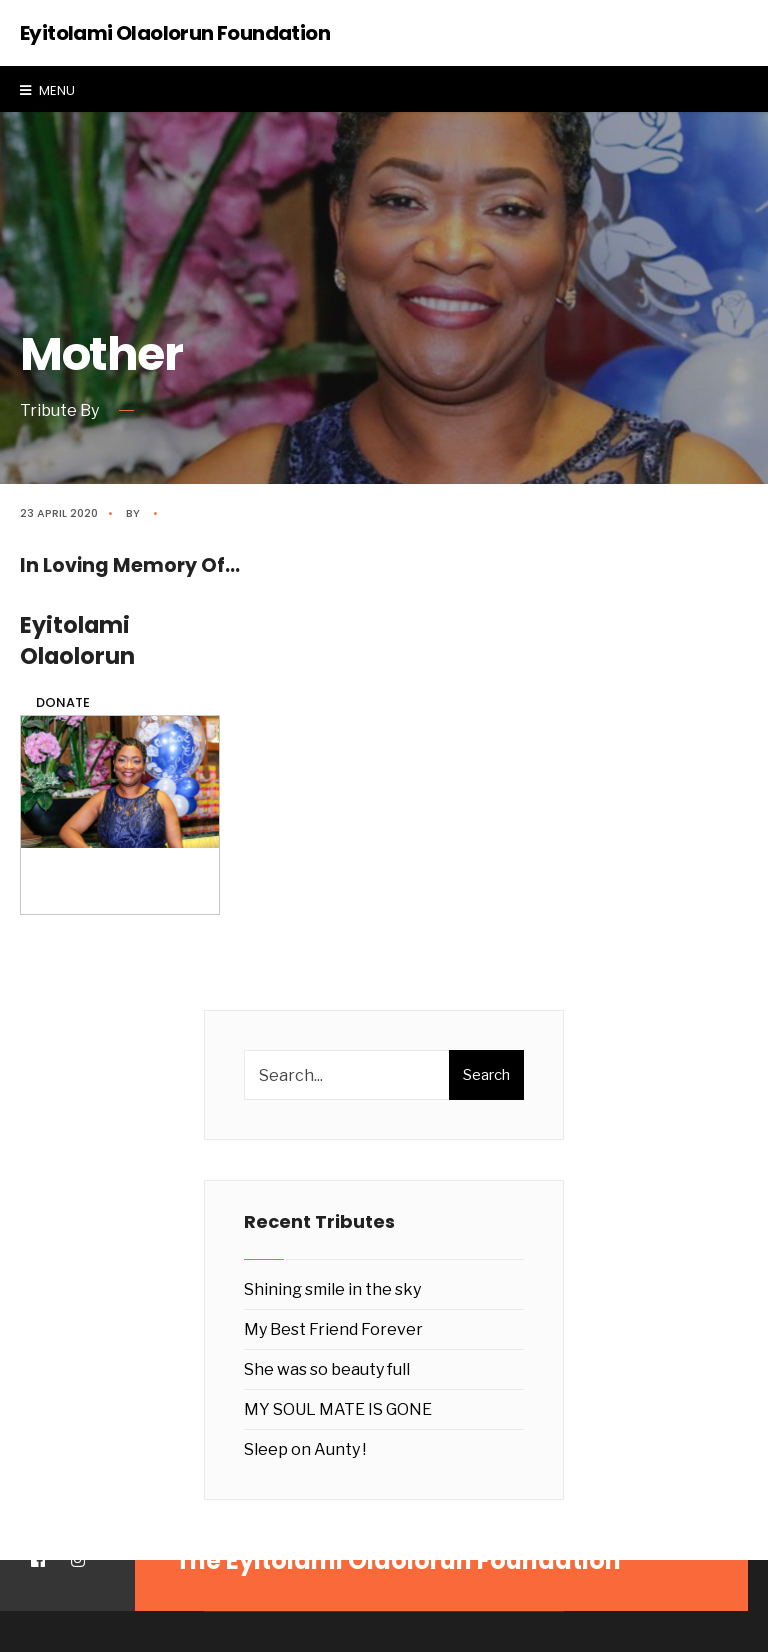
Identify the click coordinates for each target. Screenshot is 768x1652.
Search (486, 1075)
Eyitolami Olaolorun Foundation (175, 33)
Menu (47, 90)
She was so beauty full (327, 1369)
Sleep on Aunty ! (305, 1449)
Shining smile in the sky (332, 1289)
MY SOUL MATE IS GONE (338, 1409)
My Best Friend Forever (333, 1329)
